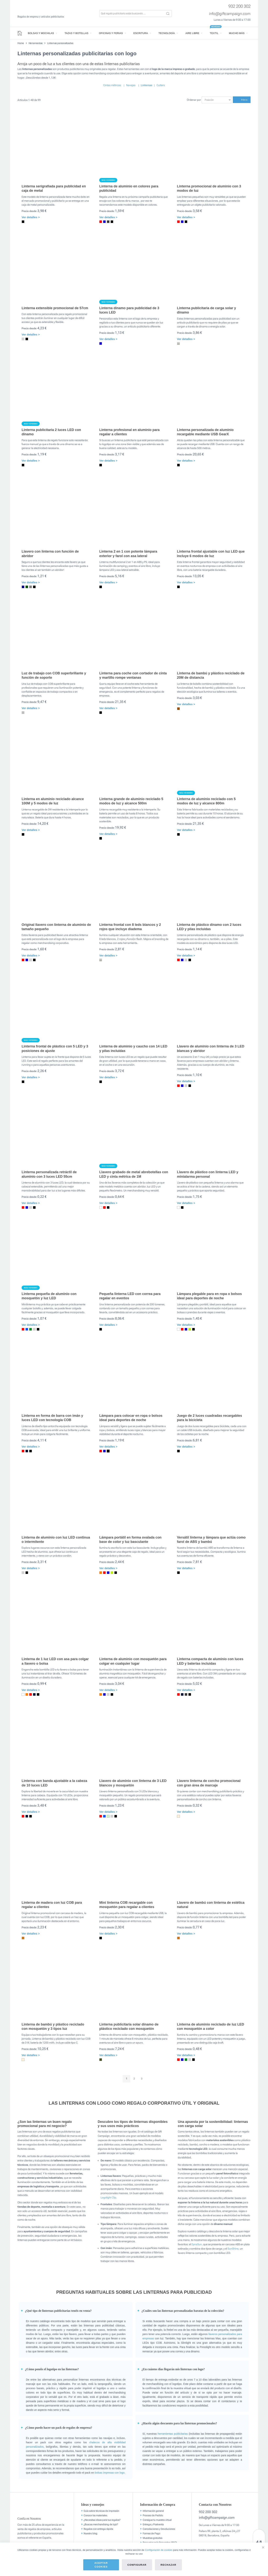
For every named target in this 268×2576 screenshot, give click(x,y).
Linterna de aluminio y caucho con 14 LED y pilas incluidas (133, 1048)
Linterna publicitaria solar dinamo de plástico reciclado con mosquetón (128, 2026)
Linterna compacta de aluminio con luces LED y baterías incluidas (210, 1661)
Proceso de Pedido (153, 2515)
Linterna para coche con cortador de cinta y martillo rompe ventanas (133, 675)
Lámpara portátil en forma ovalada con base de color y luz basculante (130, 1540)
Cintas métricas (112, 85)
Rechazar (168, 2564)
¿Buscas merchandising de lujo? (101, 2524)
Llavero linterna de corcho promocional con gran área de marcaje (209, 1783)
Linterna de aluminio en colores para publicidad (128, 188)
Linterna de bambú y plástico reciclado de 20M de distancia (211, 675)
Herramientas (36, 43)
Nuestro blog (90, 2533)
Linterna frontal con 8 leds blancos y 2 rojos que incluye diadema (130, 927)
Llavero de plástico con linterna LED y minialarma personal (207, 1174)
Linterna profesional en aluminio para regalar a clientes (129, 432)
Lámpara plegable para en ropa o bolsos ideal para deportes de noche (209, 1296)
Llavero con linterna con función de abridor (50, 554)
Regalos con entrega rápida (98, 2529)
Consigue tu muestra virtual (157, 2519)
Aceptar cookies (101, 2565)
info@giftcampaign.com (230, 13)
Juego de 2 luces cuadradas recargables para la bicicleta (209, 1418)
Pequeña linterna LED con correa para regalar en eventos (129, 1296)
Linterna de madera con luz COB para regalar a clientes (52, 1905)
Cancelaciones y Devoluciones (159, 2529)
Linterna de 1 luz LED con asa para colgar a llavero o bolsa (55, 1661)
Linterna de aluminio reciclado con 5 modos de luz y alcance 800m (206, 801)
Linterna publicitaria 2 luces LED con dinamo (51, 432)
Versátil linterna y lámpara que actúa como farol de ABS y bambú (211, 1540)
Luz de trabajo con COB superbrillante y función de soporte (54, 675)
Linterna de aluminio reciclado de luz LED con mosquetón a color (210, 2026)
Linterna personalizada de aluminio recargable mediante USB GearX (205, 432)
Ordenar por (194, 99)
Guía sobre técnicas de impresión (101, 2510)
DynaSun (197, 2244)
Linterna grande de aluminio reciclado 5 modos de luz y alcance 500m (131, 801)
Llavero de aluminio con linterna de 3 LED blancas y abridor (210, 1048)
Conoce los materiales (95, 2515)
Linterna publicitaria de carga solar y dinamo (206, 310)
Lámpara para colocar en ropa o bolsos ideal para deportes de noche (130, 1418)
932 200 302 (239, 6)
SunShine (233, 2248)
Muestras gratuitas (152, 2538)
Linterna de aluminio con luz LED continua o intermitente (56, 1540)
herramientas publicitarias (173, 2433)
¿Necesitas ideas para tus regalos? (102, 2519)
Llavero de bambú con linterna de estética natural (211, 1905)
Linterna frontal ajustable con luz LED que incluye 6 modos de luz (211, 554)
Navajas (131, 85)
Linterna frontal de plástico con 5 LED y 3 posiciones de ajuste (55, 1048)
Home (20, 43)
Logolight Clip (108, 2197)
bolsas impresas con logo (110, 2472)
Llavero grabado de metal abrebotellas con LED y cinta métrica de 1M (133, 1174)
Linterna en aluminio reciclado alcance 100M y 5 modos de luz (53, 801)
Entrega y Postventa (153, 2524)
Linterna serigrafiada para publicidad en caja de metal (54, 188)
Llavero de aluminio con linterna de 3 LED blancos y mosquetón (133, 1783)
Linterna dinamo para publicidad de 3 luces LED (129, 310)
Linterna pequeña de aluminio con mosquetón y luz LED (49, 1296)
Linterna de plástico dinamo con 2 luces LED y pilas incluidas (209, 927)
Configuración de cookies (158, 2550)
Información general (153, 2510)
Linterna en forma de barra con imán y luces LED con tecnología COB (52, 1418)
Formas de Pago (151, 2533)
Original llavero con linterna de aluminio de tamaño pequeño (56, 927)
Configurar (137, 2564)
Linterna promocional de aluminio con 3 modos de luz (209, 188)
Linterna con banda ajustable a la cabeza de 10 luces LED (54, 1783)
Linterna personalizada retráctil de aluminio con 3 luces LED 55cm (49, 1174)
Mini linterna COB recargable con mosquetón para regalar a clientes (126, 1905)
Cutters (161, 85)
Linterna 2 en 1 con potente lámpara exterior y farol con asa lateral (128, 554)
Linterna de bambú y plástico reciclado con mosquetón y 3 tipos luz (53, 2026)
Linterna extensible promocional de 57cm (55, 308)
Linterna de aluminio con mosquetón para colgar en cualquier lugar (133, 1661)
